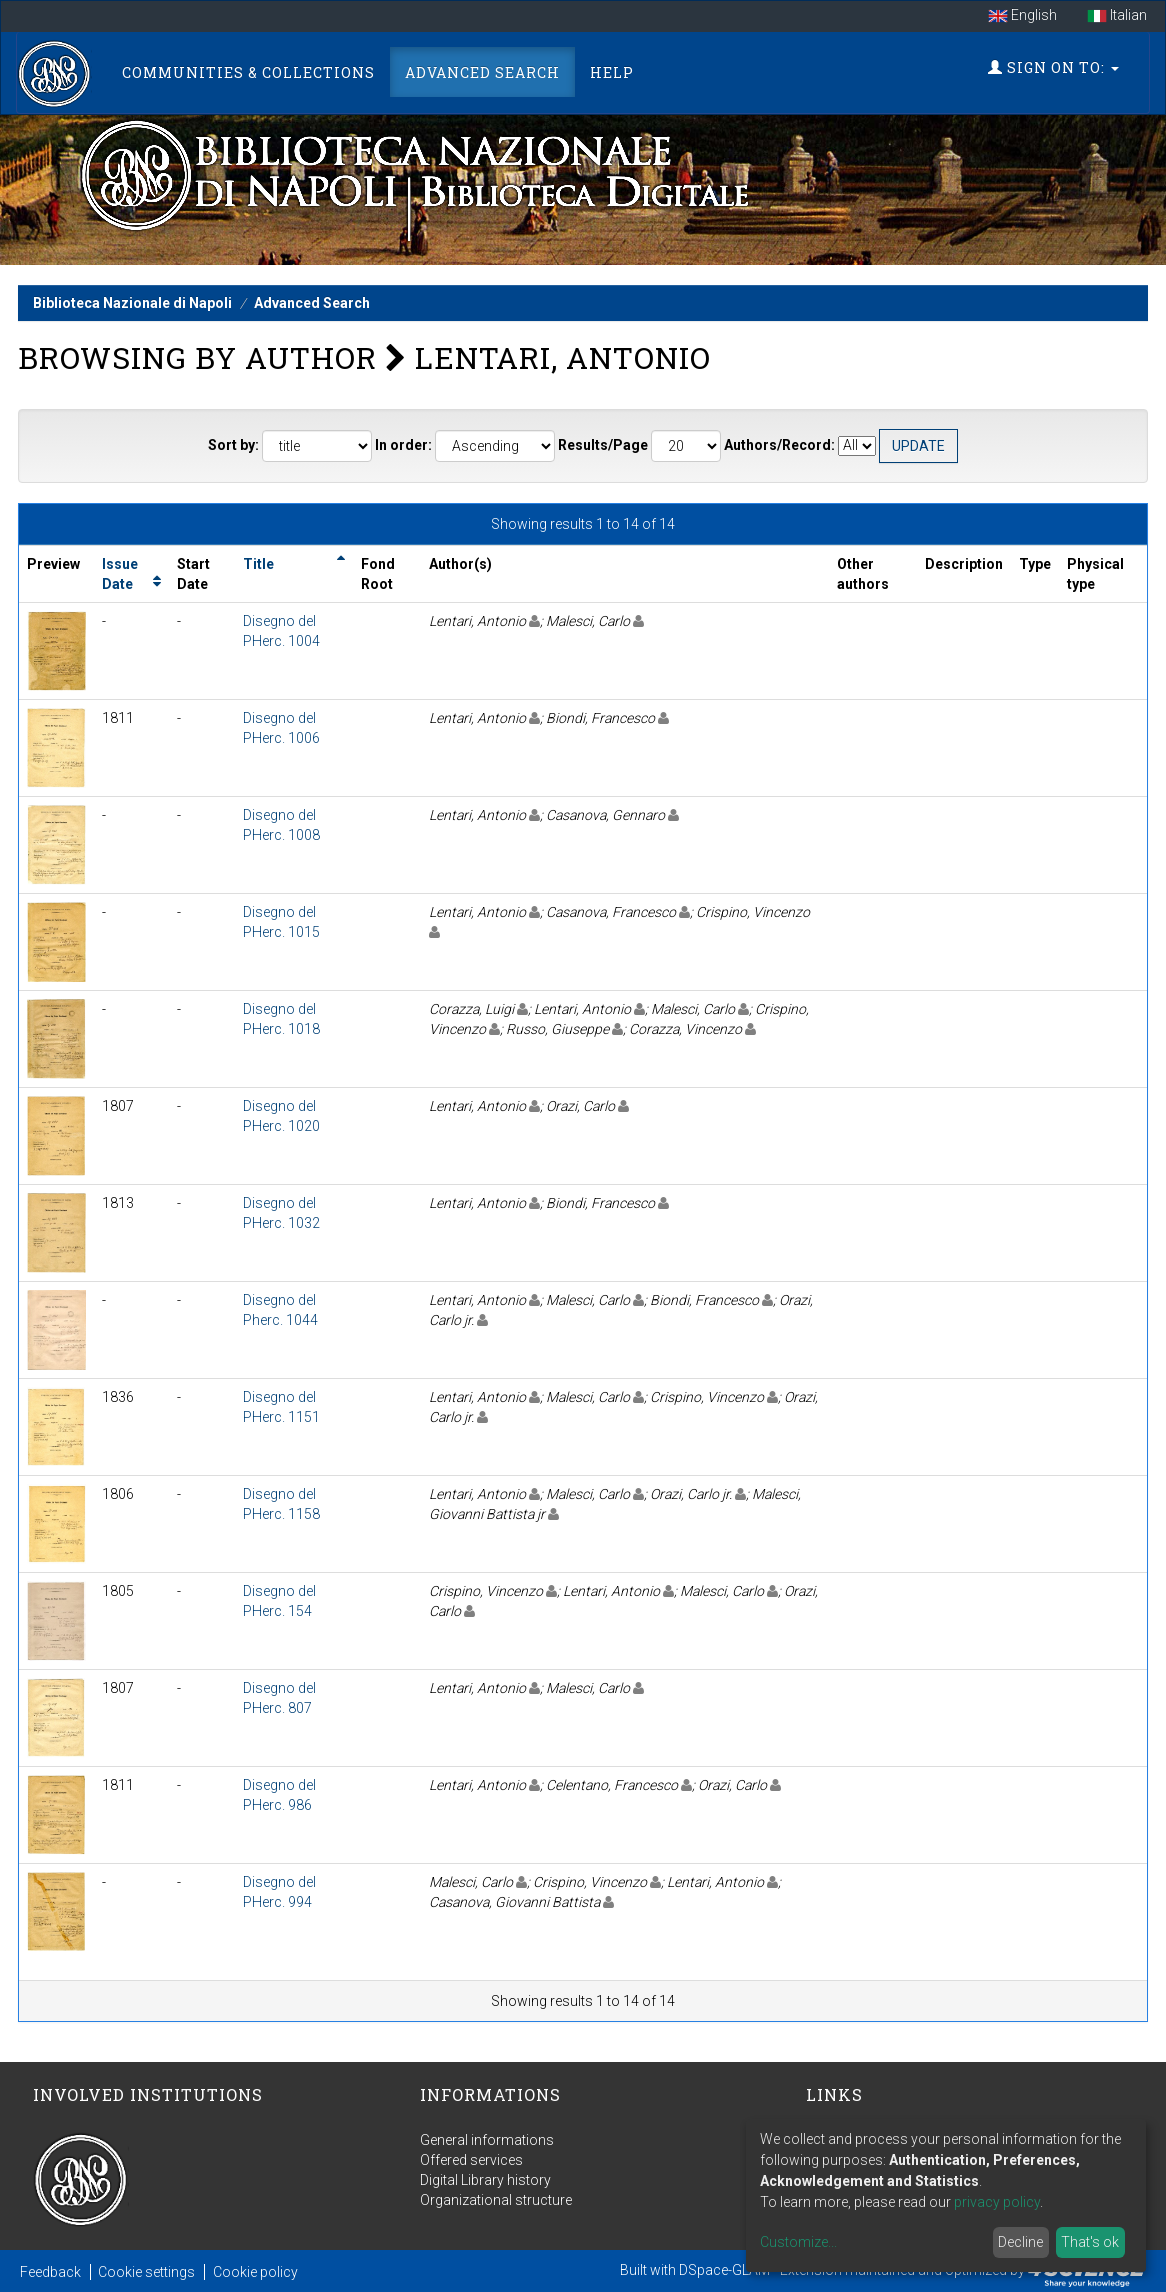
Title (258, 564)
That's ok (1090, 2242)
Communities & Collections (248, 72)
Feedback (50, 2272)
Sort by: (233, 445)
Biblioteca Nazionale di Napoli (132, 303)
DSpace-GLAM (724, 2270)
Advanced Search (482, 72)
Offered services (471, 2160)
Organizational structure (496, 2200)
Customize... (798, 2242)
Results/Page (603, 445)
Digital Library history (485, 2180)
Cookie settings (146, 2272)
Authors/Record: (779, 445)
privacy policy (997, 2202)
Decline (1020, 2242)
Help (612, 72)
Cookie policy (255, 2272)
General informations (487, 2140)
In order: (403, 445)
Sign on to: (1053, 67)
